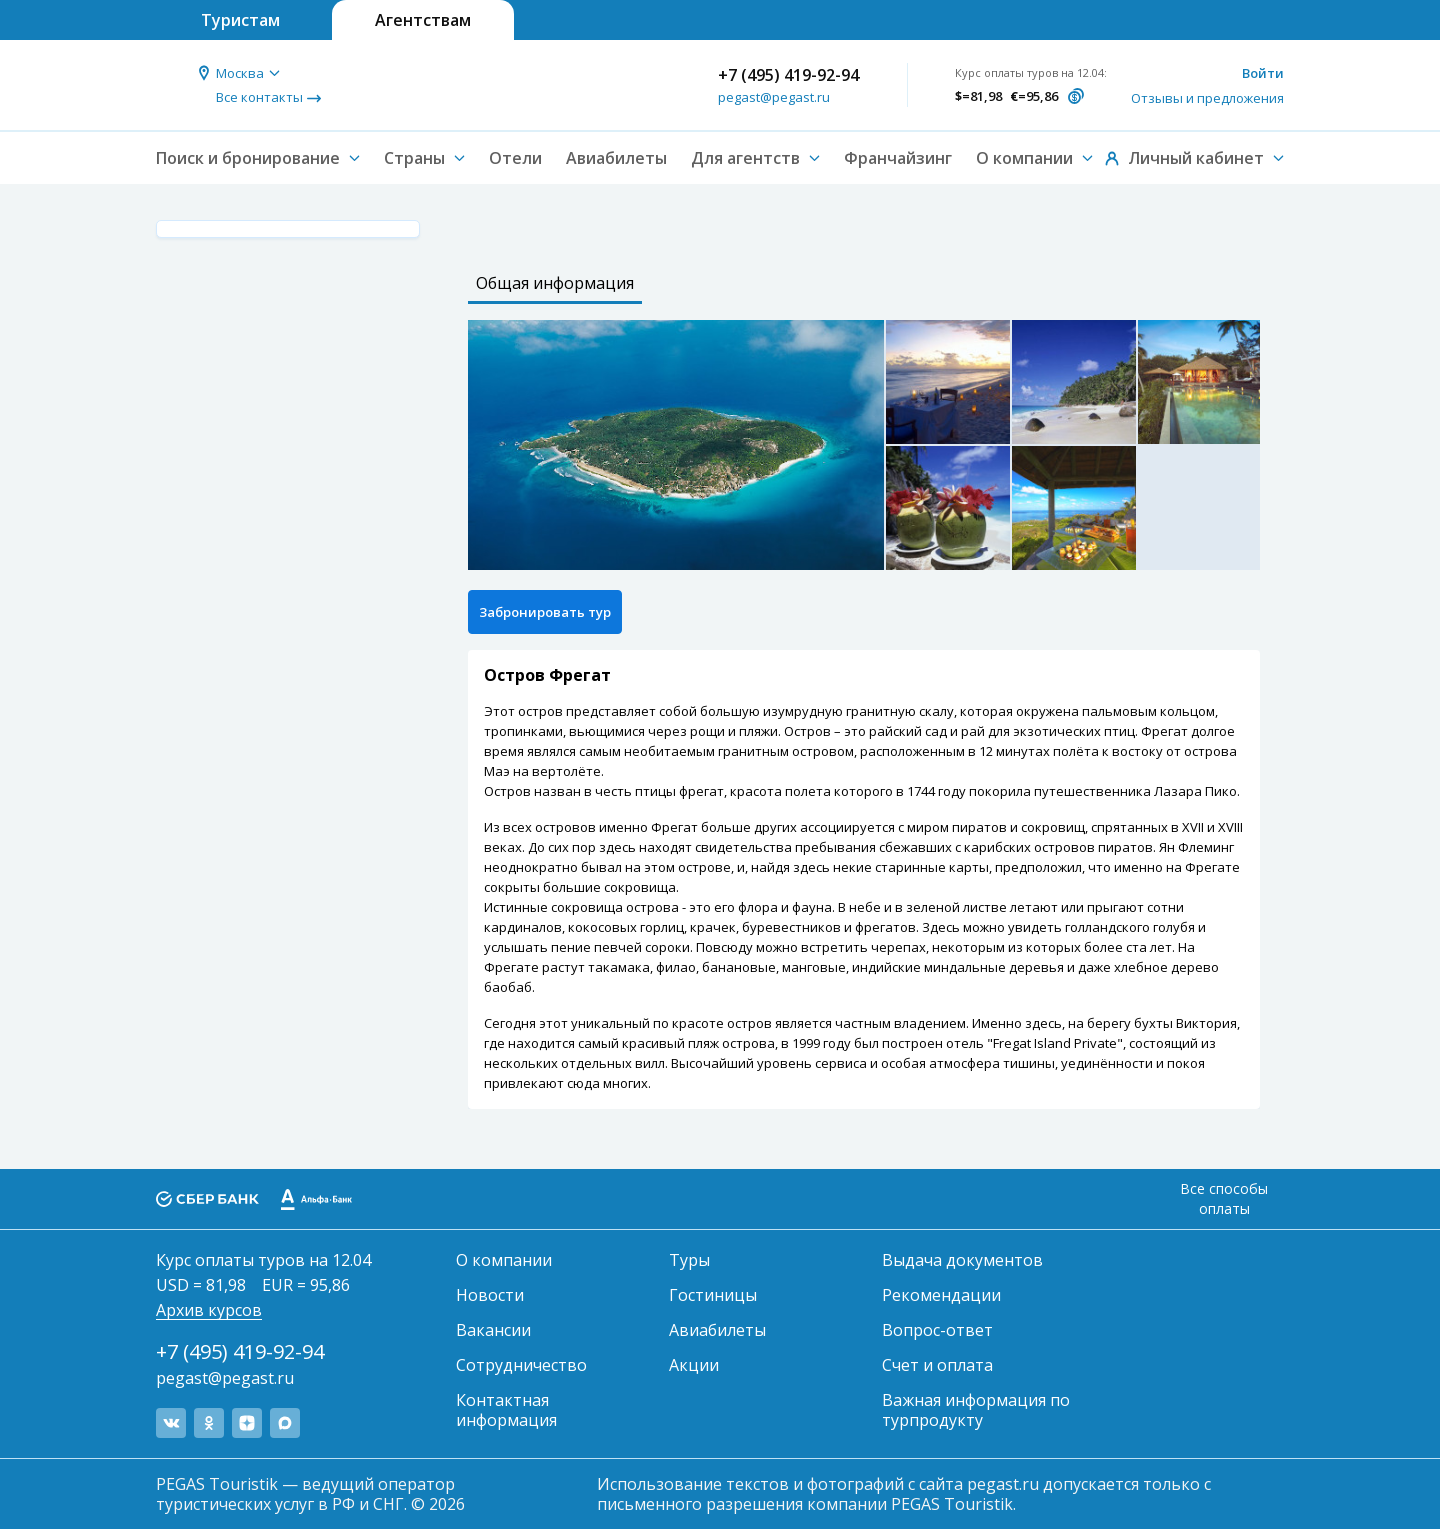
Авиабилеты (616, 158)
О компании (504, 1260)
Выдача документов (962, 1260)
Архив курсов (209, 1310)
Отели (515, 158)
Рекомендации (941, 1295)
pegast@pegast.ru (774, 97)
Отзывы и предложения (1207, 98)
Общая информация (555, 283)
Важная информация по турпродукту (976, 1410)
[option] (676, 445)
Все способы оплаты (1224, 1198)
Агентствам (423, 20)
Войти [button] (1263, 73)
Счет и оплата (937, 1365)
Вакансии (493, 1330)
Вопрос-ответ (937, 1330)
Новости (490, 1295)
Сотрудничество (521, 1365)
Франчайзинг (898, 158)
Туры (689, 1260)
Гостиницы (713, 1295)
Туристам (240, 20)
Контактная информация (506, 1410)
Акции (694, 1365)
